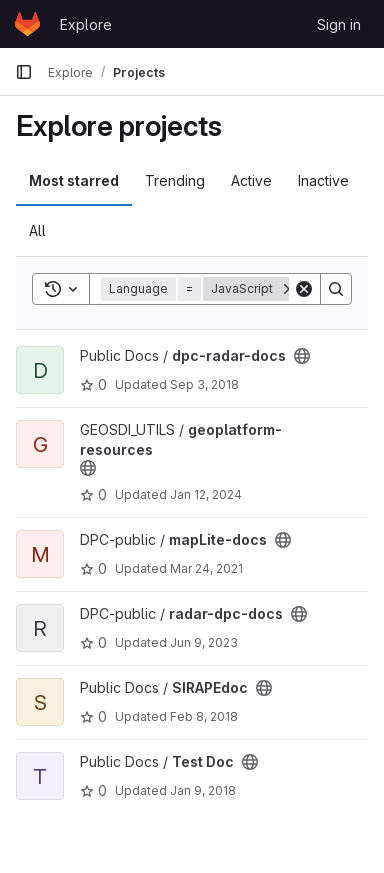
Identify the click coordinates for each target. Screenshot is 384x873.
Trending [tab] (175, 180)
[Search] (336, 289)
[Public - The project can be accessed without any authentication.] (302, 356)
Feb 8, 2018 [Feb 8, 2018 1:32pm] (204, 716)
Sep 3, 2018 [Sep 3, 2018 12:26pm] (204, 384)
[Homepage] (27, 24)
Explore (86, 24)
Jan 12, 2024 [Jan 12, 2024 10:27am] (206, 494)
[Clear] (304, 289)
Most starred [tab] (74, 180)
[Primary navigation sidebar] (24, 72)
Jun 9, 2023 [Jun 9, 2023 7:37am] (204, 642)
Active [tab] (251, 180)
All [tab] (37, 230)
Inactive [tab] (323, 180)
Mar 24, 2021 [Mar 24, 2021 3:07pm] (206, 568)
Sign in (339, 24)
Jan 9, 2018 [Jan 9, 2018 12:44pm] (203, 790)
